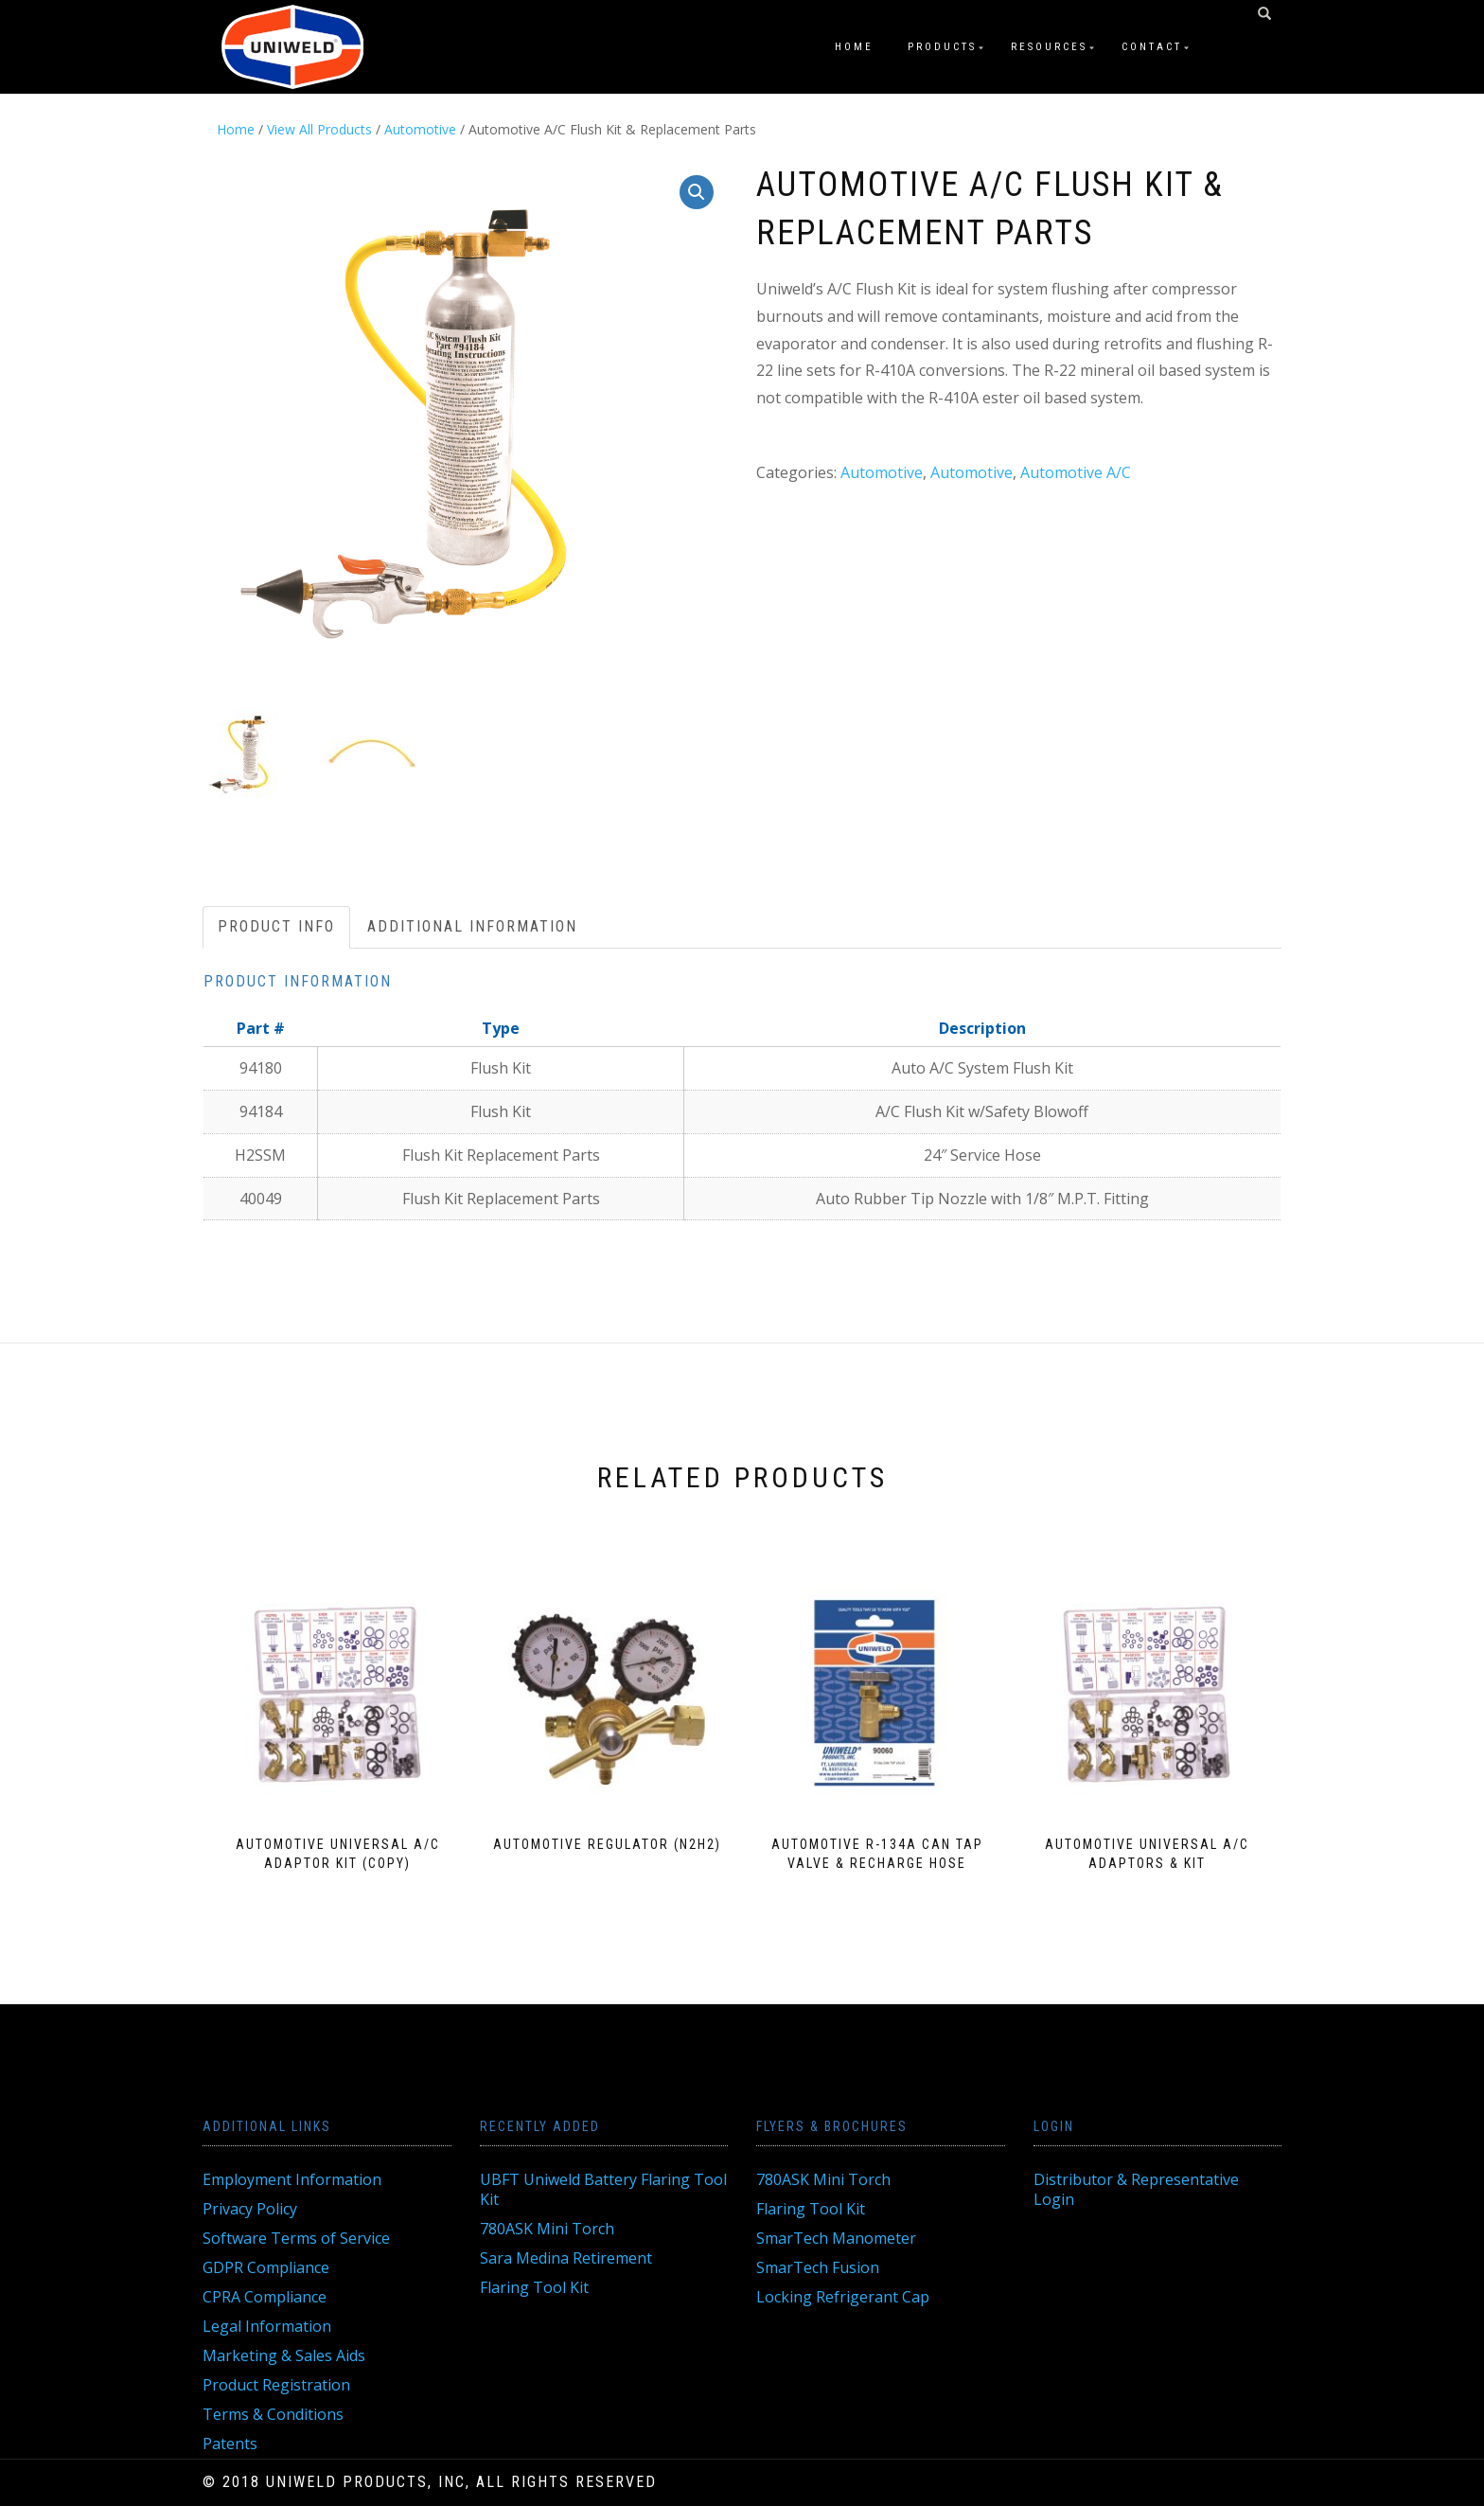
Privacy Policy (250, 2208)
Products (942, 47)
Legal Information (267, 2326)
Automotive (420, 129)
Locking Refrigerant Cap (842, 2296)
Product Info (276, 926)
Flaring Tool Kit (534, 2287)
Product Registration (276, 2384)
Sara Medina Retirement (566, 2258)
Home (854, 47)
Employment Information (292, 2179)
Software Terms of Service (296, 2238)
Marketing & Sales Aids (284, 2355)
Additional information (472, 926)
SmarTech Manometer (836, 2238)
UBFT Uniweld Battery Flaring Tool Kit (603, 2189)
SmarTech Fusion (817, 2267)
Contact (1152, 47)
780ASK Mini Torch (547, 2228)
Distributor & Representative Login (1136, 2189)
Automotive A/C (1075, 472)
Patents (230, 2443)
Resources (1049, 47)
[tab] (277, 927)
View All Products (319, 129)
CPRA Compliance (265, 2296)
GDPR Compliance (266, 2267)
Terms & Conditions (273, 2414)
